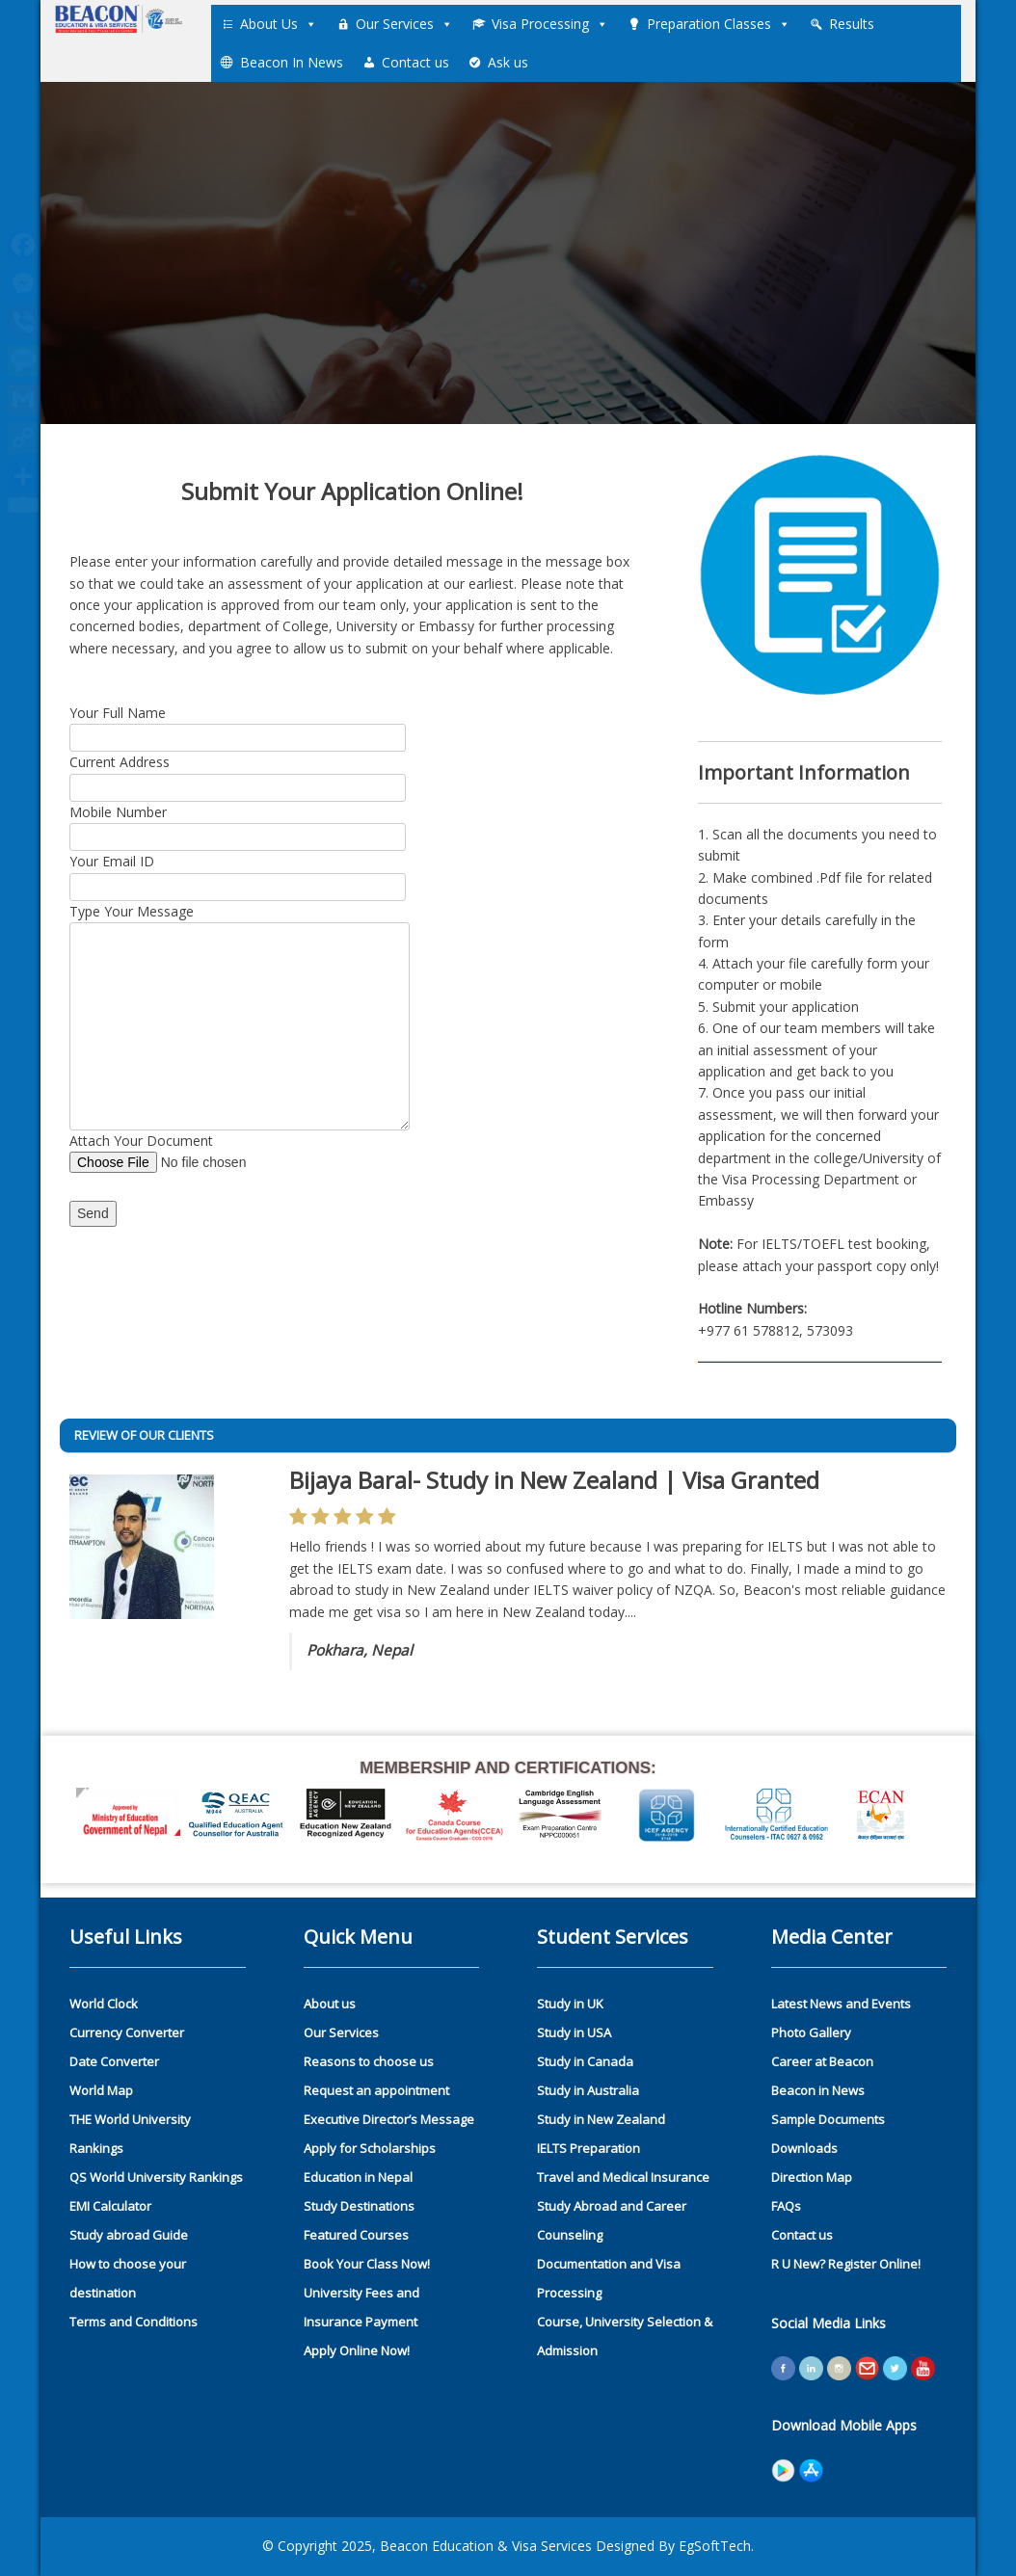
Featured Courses (356, 2235)
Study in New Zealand (601, 2119)
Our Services (404, 23)
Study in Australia (588, 2090)
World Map (101, 2090)
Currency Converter (126, 2032)
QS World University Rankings (156, 2177)
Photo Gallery (811, 2032)
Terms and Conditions (133, 2321)
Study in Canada (585, 2061)
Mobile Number (237, 824)
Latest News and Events (841, 2003)
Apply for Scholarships (370, 2148)
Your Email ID (237, 873)
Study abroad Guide (128, 2235)
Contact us (415, 62)
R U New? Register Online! (846, 2263)
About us (330, 2003)
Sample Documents (828, 2119)
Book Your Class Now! (367, 2263)
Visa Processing (550, 23)
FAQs (786, 2206)
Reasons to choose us (369, 2061)
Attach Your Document (197, 1152)
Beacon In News (291, 62)
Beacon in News (818, 2090)
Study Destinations (359, 2206)
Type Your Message (239, 922)
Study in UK (570, 2003)
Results (851, 23)
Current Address (237, 774)
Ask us (508, 62)
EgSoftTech (715, 2545)
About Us (278, 23)
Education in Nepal (358, 2177)
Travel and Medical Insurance (623, 2177)
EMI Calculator (110, 2206)
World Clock (103, 2003)
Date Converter (114, 2061)
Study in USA (574, 2032)
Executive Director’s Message (389, 2119)
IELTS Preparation (588, 2148)
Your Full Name (237, 725)
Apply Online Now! (357, 2350)
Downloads (804, 2148)
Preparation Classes (718, 23)
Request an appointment (376, 2090)
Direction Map (811, 2177)
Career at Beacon (822, 2061)
